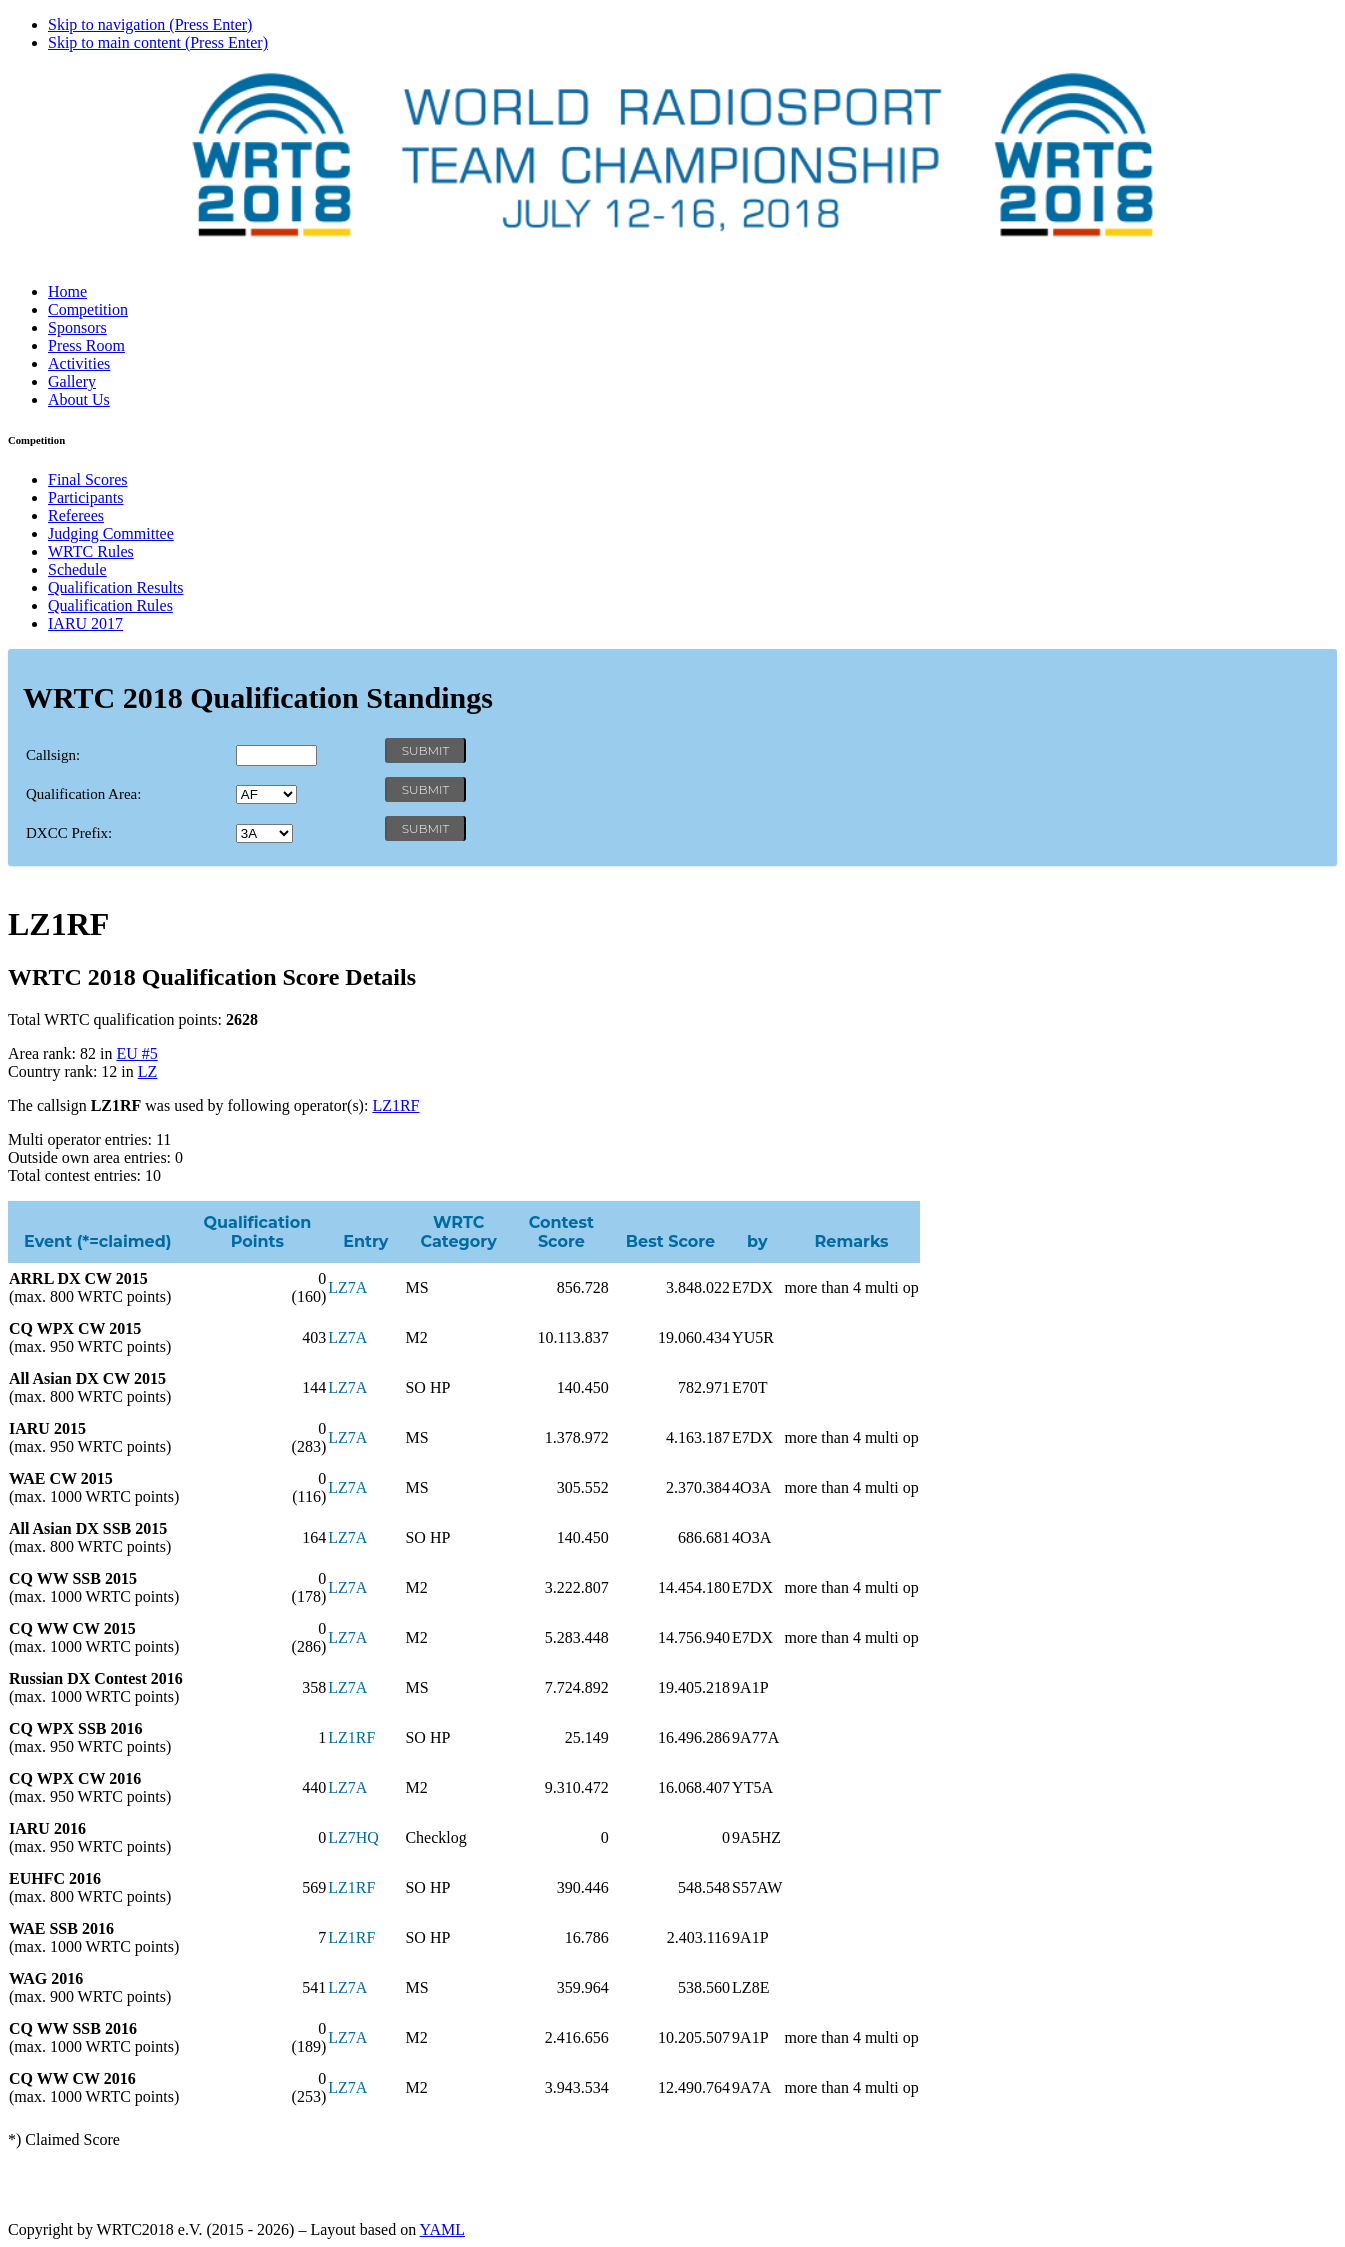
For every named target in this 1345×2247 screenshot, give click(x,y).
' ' (266, 794)
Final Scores (88, 479)
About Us (79, 399)
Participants (86, 497)
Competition (88, 309)
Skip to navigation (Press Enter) (150, 24)
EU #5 (136, 1053)
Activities (79, 363)
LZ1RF (395, 1105)
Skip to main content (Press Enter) (158, 42)
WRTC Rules (91, 551)
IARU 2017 (85, 623)
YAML (442, 2229)
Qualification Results (116, 587)
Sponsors (77, 327)
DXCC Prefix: (69, 833)
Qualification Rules (110, 605)
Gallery (72, 381)
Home (67, 291)
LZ (148, 1071)
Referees (76, 515)
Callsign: (53, 755)
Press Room (86, 345)
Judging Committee (111, 533)
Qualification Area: (83, 794)
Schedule (77, 569)
